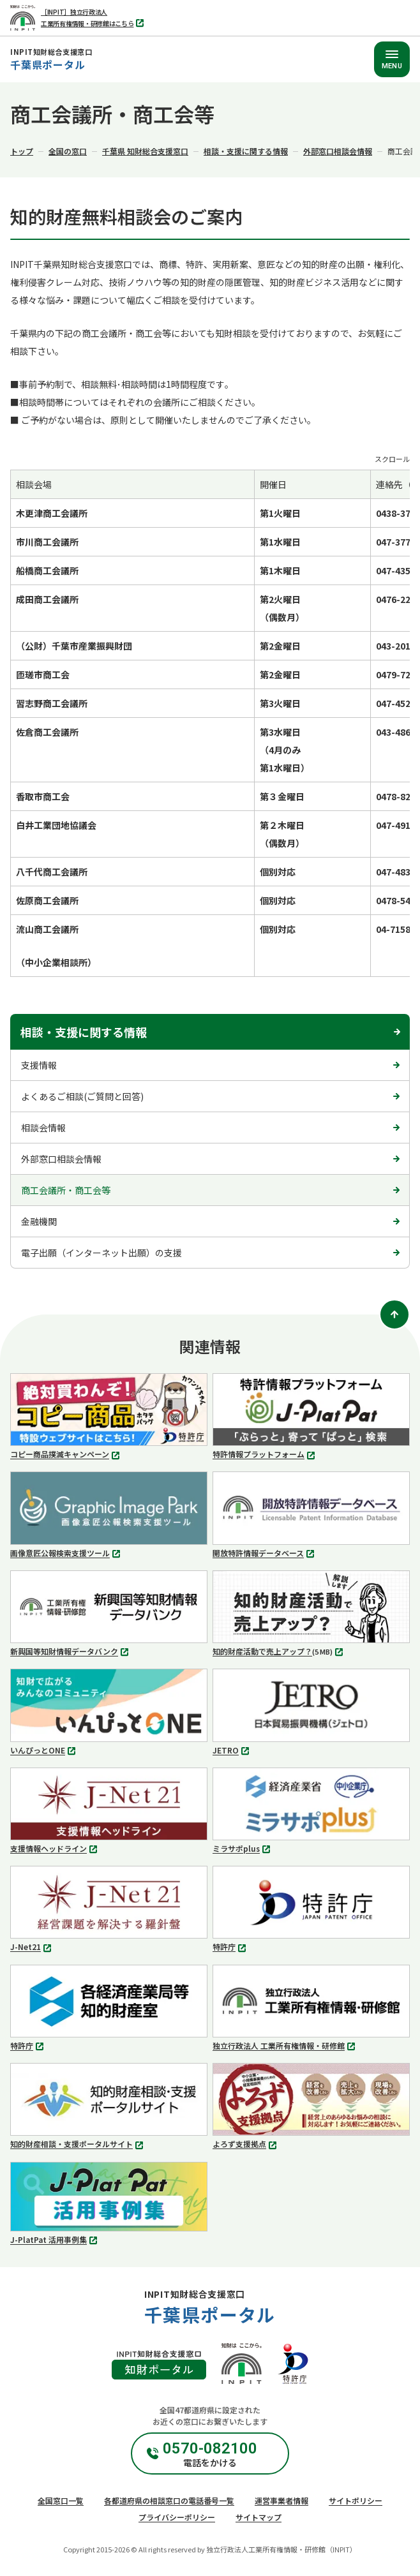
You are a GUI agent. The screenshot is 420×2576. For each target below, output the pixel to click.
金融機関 (39, 1221)
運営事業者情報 (281, 2500)
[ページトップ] (394, 1314)
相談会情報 (43, 1127)
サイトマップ (258, 2517)
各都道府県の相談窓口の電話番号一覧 (169, 2500)
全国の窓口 (68, 150)
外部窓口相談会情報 (337, 150)
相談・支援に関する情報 (246, 150)
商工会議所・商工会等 (65, 1190)
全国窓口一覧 (61, 2500)
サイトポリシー (355, 2500)
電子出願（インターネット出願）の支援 (101, 1252)
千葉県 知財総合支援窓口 (145, 150)
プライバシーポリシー (177, 2517)
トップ (21, 150)
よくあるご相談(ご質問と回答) (82, 1096)
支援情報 (39, 1065)
